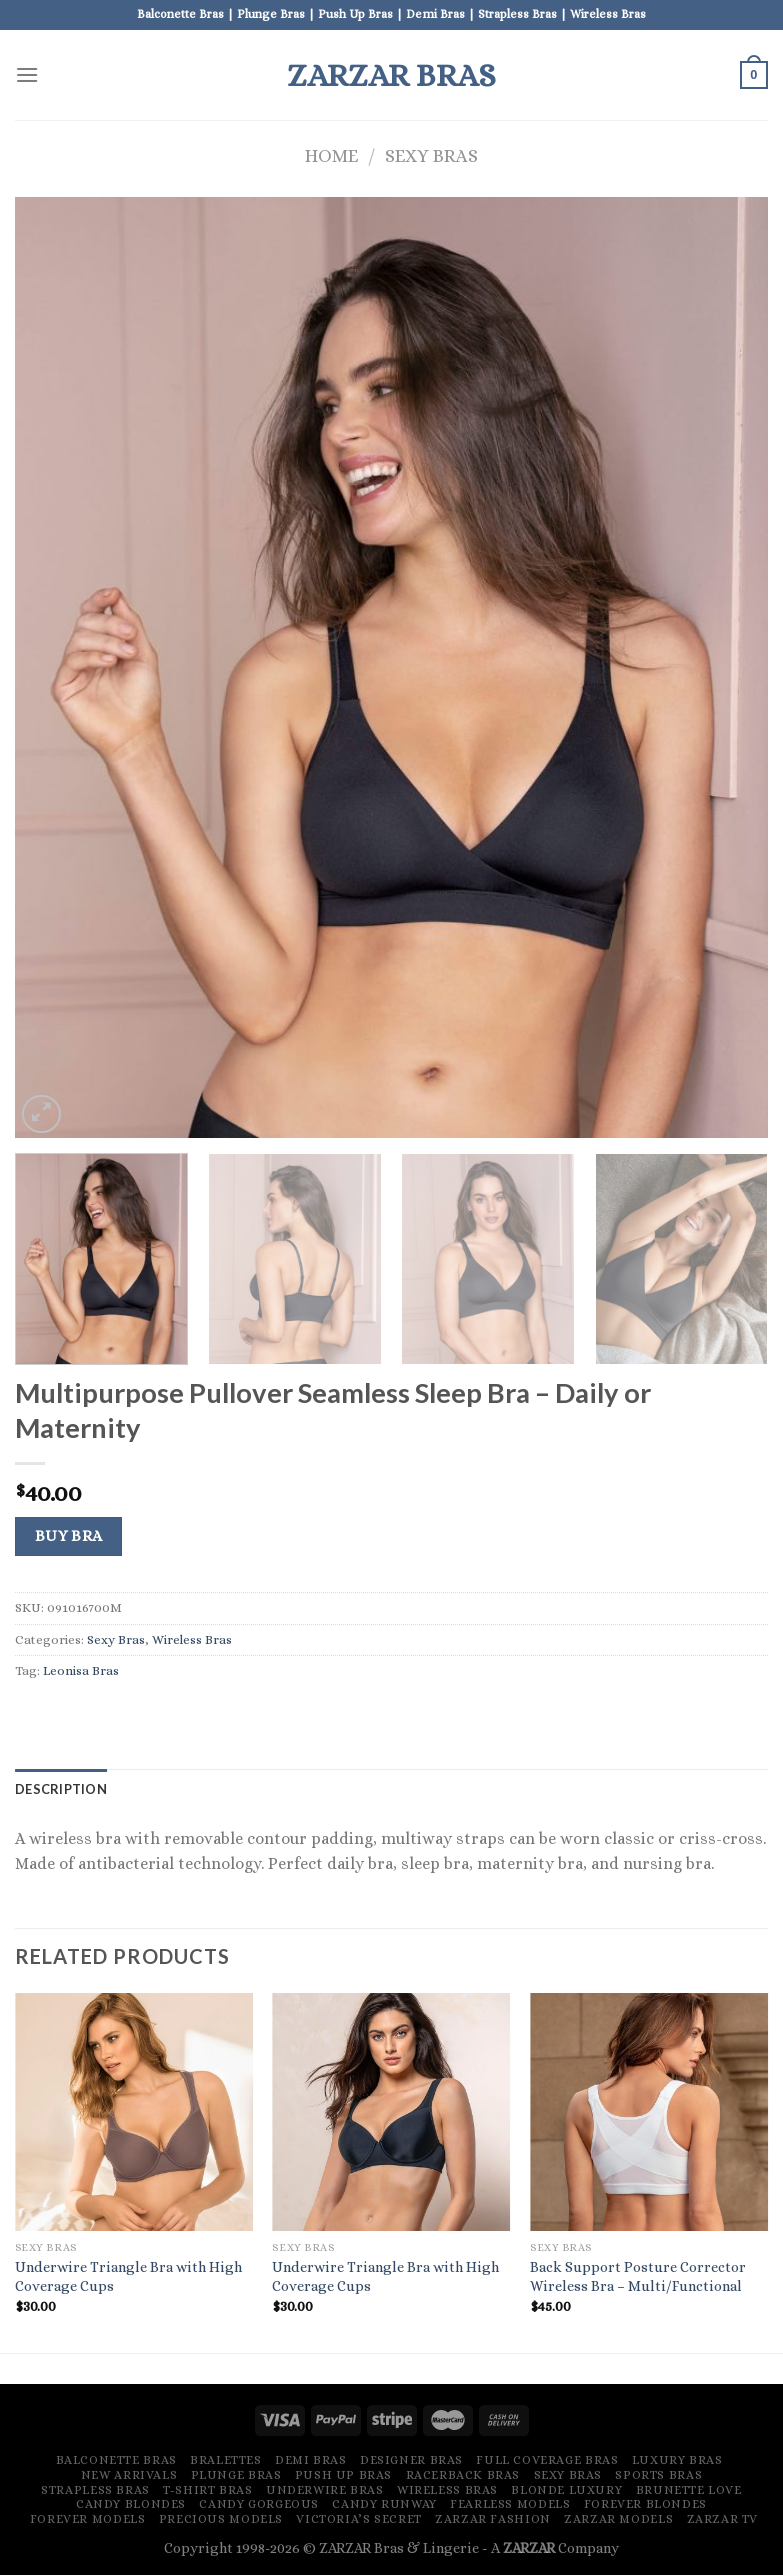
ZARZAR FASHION (493, 2519)
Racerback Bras (463, 2475)
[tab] (61, 1789)
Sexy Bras (431, 155)
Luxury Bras (677, 2460)
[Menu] (27, 74)
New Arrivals (129, 2475)
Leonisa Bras (81, 1670)
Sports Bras (658, 2475)
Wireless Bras (192, 1639)
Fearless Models (510, 2504)
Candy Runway (384, 2504)
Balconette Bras (116, 2460)
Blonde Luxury (566, 2490)
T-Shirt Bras (207, 2490)
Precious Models (221, 2519)
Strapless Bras (95, 2490)
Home (331, 155)
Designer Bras (411, 2460)
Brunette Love (689, 2490)
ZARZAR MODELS (618, 2519)
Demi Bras (311, 2460)
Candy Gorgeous (259, 2504)
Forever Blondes (645, 2504)
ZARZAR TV (723, 2519)
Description (61, 1789)
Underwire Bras (325, 2490)
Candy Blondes (131, 2504)
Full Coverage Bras (547, 2460)
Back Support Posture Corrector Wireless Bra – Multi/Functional (638, 2276)
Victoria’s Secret (358, 2519)
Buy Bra (69, 1536)
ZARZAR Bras (391, 75)
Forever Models (88, 2519)
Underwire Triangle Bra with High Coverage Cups (128, 2276)
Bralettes (226, 2460)
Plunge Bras (236, 2475)
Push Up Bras (343, 2475)
